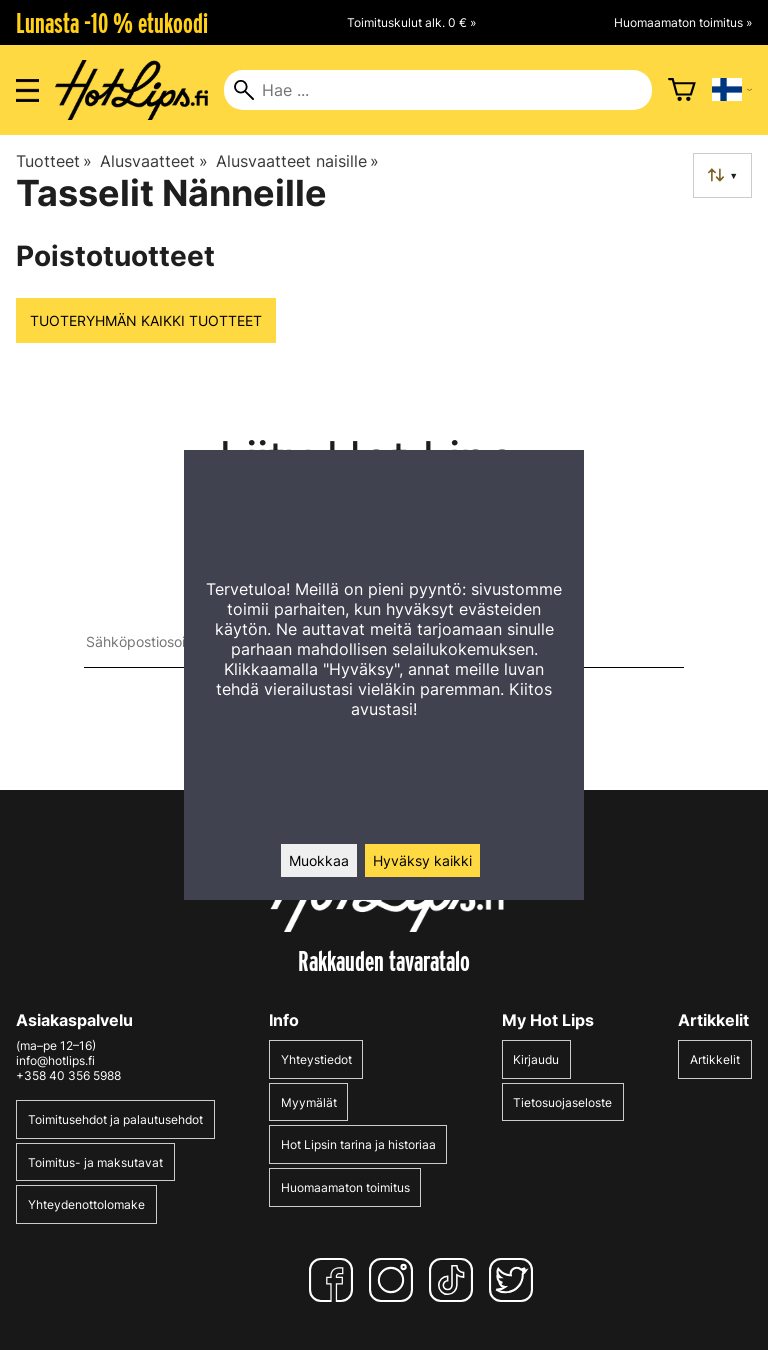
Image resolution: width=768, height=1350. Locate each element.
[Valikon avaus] (27, 90)
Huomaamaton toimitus (345, 1187)
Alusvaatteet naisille (297, 161)
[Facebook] (335, 1280)
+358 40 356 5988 (68, 1075)
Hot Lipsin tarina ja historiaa (358, 1144)
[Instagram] (395, 1280)
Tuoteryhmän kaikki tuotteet (146, 320)
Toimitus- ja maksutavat (95, 1162)
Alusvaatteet (153, 161)
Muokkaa (319, 860)
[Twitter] (515, 1280)
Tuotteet (54, 161)
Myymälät (309, 1102)
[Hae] (437, 90)
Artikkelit (715, 1059)
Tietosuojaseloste (562, 1102)
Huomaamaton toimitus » (683, 22)
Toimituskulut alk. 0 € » (411, 22)
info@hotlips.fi (55, 1060)
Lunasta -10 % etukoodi (112, 23)
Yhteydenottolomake (86, 1204)
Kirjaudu (536, 1059)
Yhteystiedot (316, 1059)
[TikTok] (455, 1280)
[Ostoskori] (682, 90)
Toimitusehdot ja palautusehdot (115, 1119)
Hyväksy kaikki (422, 860)
